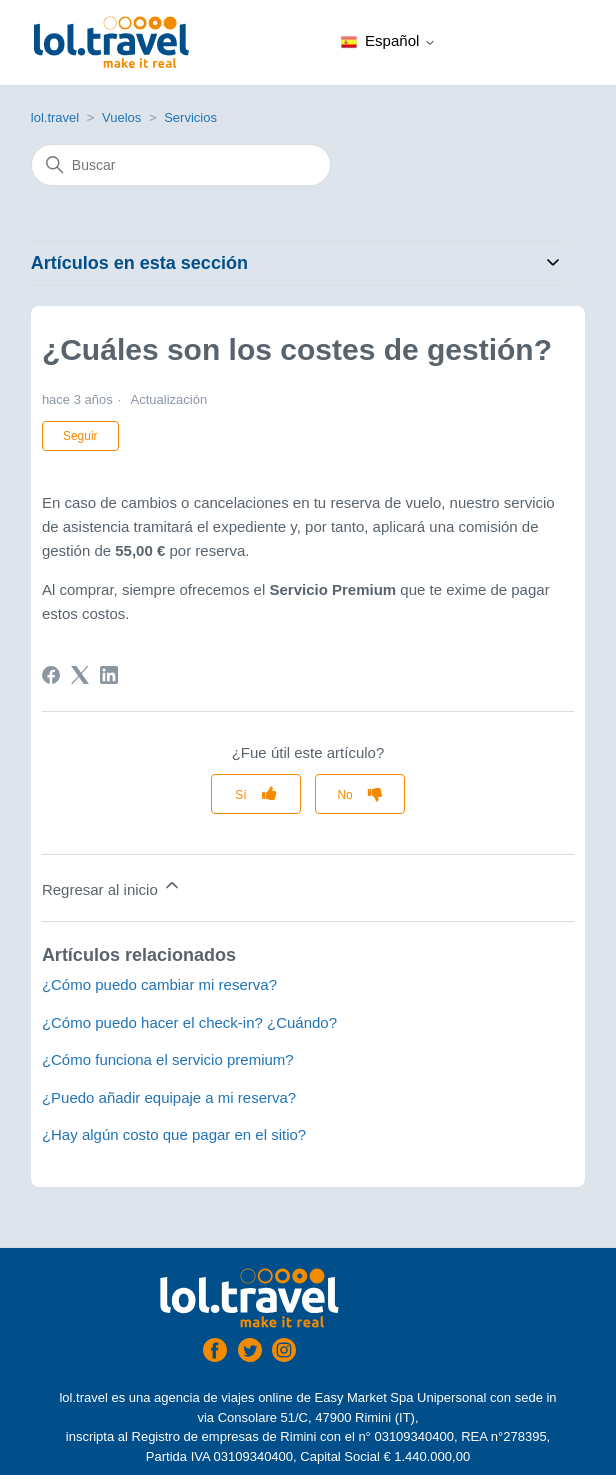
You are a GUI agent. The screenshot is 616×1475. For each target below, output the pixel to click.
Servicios (190, 117)
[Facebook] (51, 675)
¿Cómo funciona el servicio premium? (168, 1059)
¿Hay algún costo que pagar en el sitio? (174, 1134)
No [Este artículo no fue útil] (344, 795)
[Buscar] (181, 165)
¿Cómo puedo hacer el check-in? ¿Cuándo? (189, 1022)
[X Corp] (80, 675)
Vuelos (121, 117)
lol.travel (55, 117)
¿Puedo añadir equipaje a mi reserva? (169, 1097)
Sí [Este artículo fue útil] (240, 795)
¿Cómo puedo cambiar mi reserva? (159, 984)
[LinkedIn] (109, 675)
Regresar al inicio (112, 886)
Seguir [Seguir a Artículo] (80, 436)
